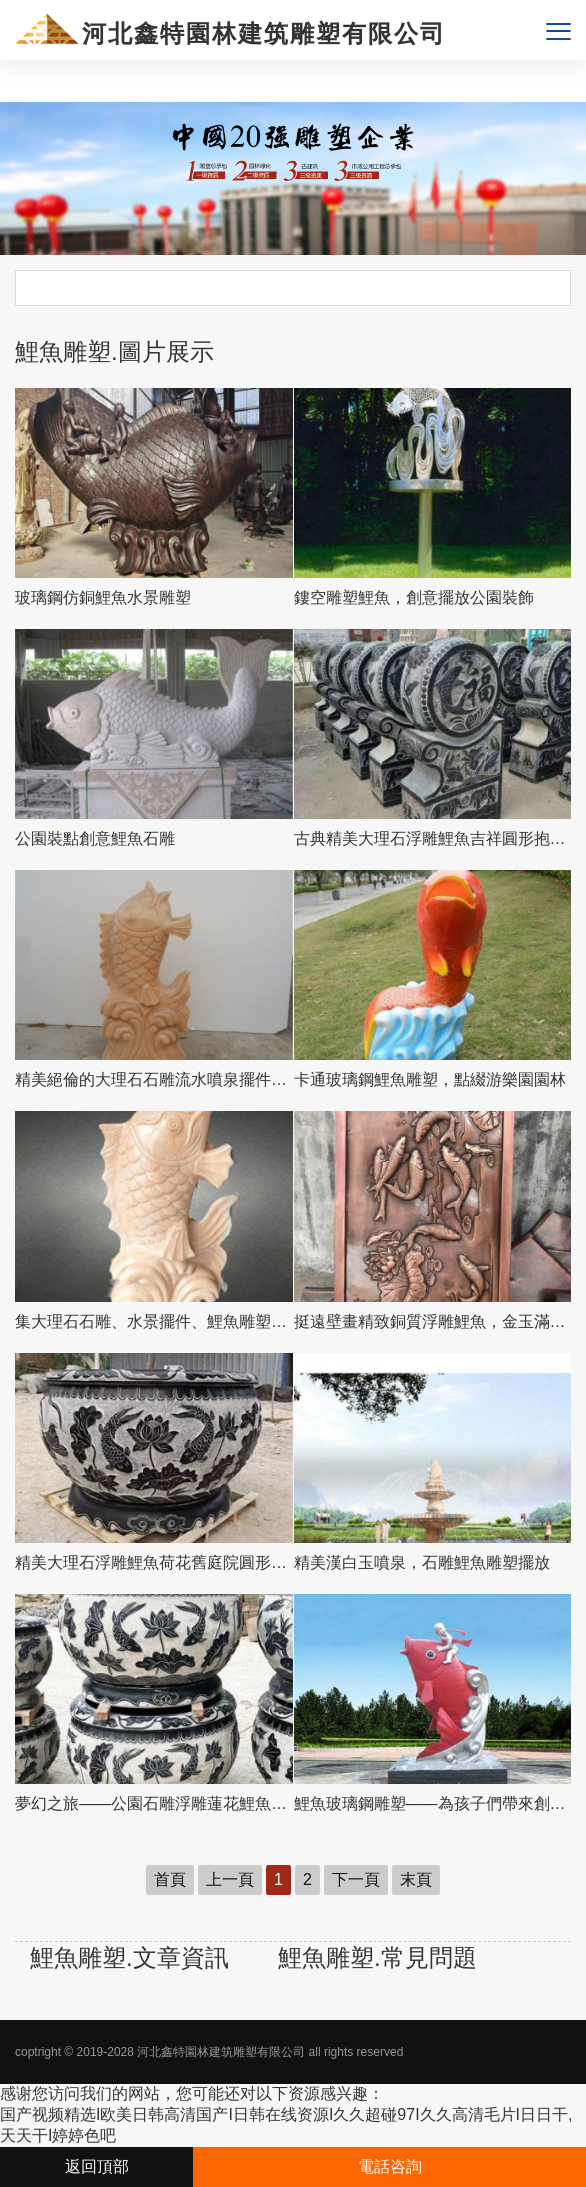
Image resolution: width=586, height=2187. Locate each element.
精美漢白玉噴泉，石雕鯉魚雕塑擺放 (422, 1562)
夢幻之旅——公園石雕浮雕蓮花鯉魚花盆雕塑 (154, 1803)
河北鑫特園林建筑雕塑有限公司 (221, 2052)
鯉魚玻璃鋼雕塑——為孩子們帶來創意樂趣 (433, 1803)
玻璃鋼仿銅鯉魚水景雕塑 (103, 597)
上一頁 (230, 1879)
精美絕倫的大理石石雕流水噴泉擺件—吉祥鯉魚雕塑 (154, 1079)
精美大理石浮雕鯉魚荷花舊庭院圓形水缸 (154, 1562)
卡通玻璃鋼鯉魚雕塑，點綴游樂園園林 (430, 1079)
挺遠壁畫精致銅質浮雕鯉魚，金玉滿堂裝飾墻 (433, 1321)
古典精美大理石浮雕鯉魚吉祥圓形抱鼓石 (433, 838)
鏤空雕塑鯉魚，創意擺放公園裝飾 (414, 597)
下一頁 (356, 1879)
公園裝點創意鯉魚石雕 (95, 838)
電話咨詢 (390, 2166)
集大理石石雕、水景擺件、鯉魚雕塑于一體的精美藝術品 (154, 1321)
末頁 (416, 1879)
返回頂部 (97, 2166)
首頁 (170, 1879)
